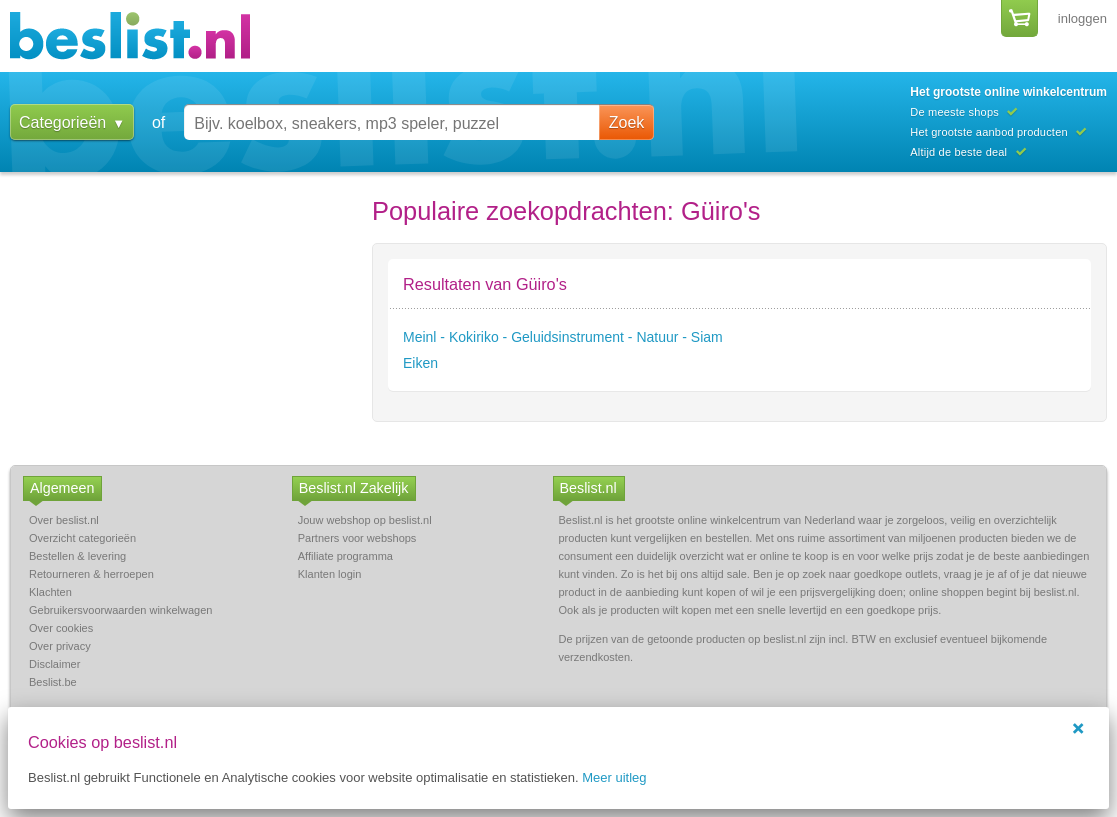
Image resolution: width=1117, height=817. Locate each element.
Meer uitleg (614, 777)
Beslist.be (53, 682)
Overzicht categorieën (82, 538)
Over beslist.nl (64, 520)
